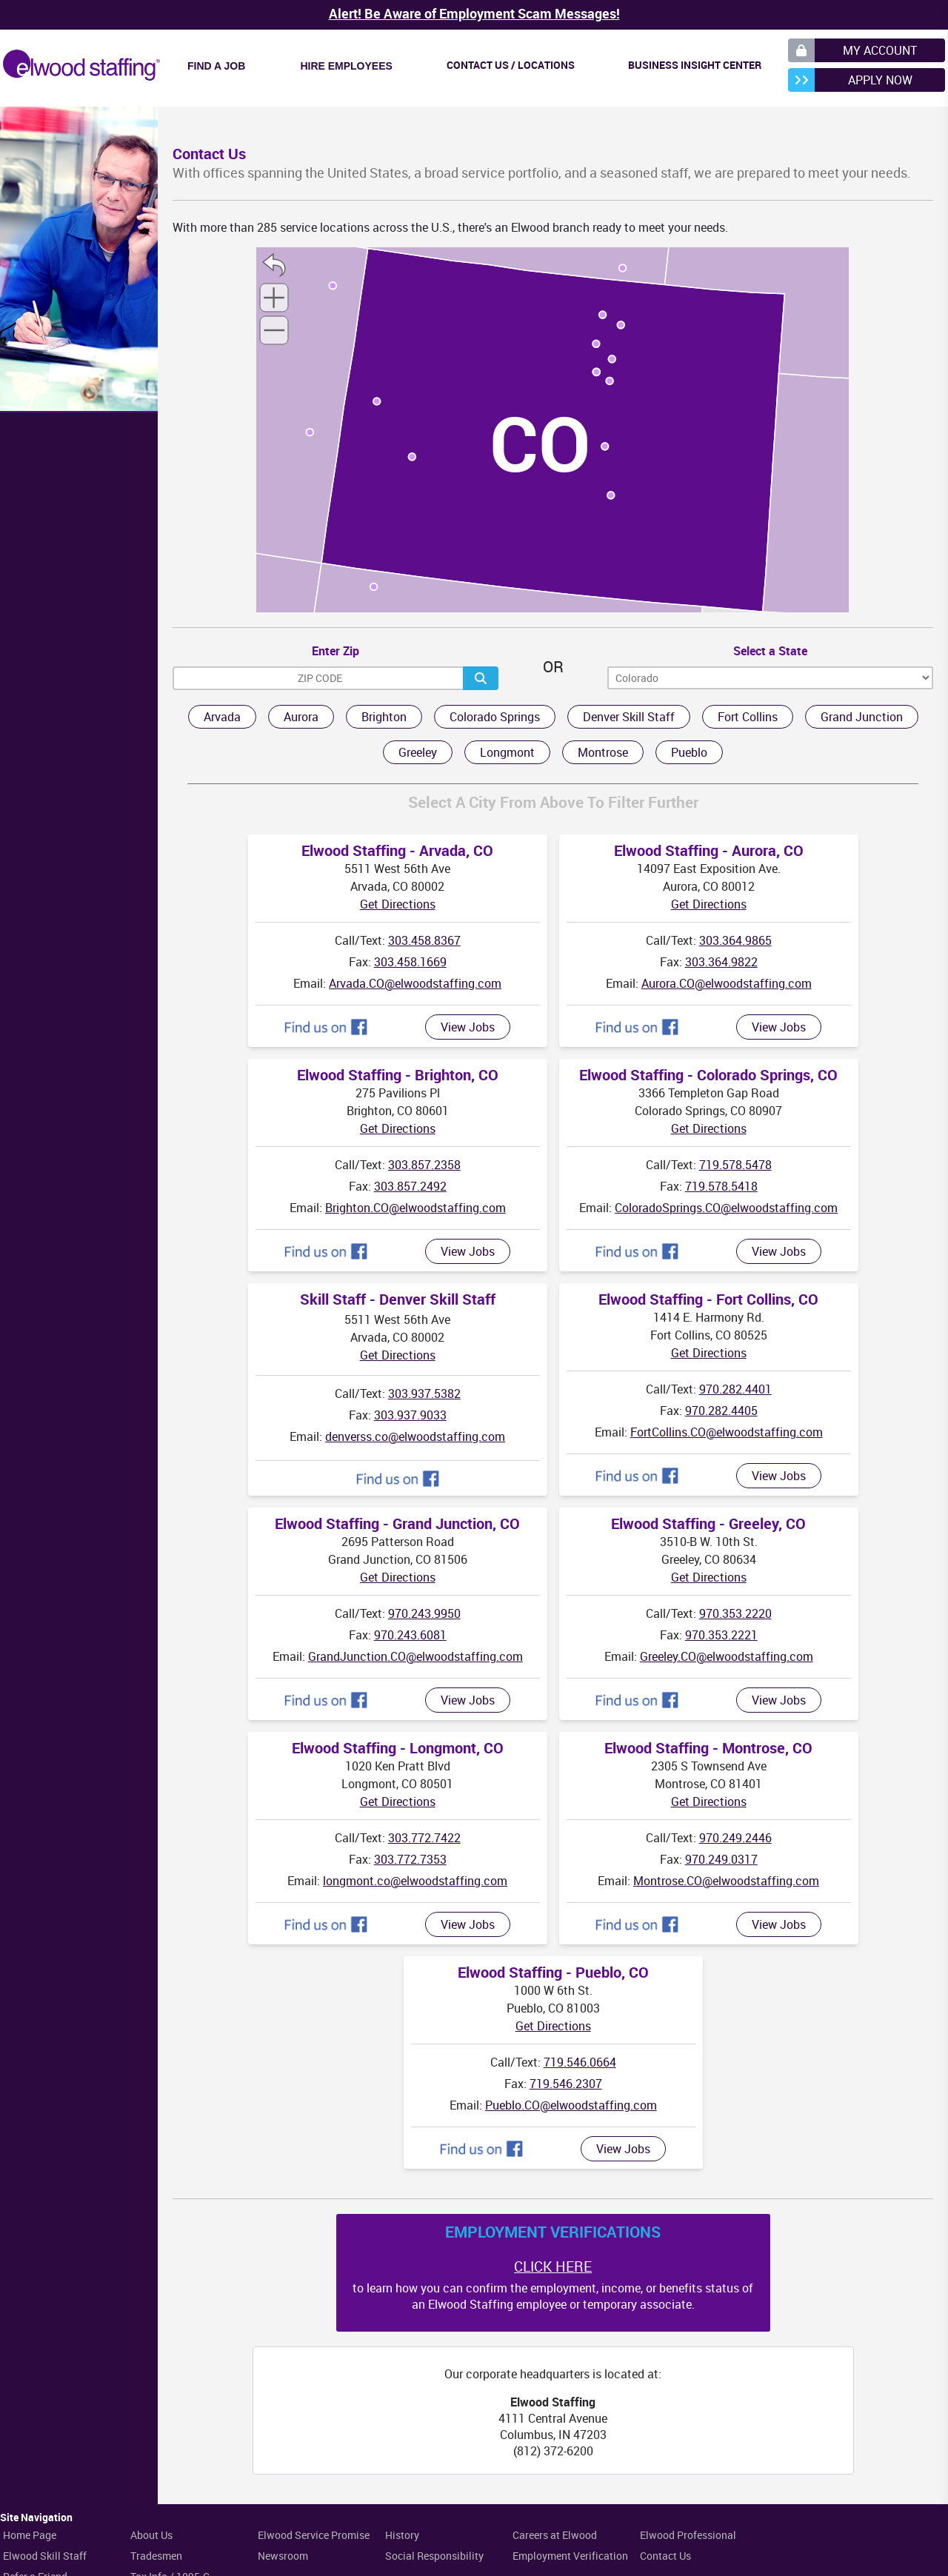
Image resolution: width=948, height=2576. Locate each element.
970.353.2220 (735, 1613)
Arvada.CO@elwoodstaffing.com (415, 983)
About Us (151, 2535)
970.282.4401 (735, 1389)
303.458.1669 (410, 962)
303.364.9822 (721, 962)
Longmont (507, 752)
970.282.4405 (721, 1410)
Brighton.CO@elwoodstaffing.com (415, 1208)
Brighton (384, 717)
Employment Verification (570, 2556)
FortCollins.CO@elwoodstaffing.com (726, 1432)
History (402, 2535)
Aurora (301, 717)
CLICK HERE (553, 2266)
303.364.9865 (735, 940)
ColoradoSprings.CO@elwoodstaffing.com (726, 1208)
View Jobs (468, 1027)
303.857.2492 (410, 1186)
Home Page (29, 2535)
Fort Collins (748, 717)
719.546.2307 (566, 2083)
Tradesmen (156, 2556)
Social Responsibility (434, 2556)
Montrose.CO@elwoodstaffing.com (726, 1881)
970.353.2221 (721, 1635)
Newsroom (283, 2556)
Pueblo (689, 752)
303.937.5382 (424, 1393)
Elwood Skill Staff (45, 2556)
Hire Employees (346, 66)
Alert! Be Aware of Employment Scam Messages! (474, 13)
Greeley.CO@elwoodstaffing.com (726, 1656)
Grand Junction (862, 717)
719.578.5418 (721, 1186)
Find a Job (216, 66)
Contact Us (665, 2556)
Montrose (603, 752)
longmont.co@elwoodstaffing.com (415, 1881)
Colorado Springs (495, 717)
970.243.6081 (410, 1635)
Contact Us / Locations (511, 65)
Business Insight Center (694, 65)
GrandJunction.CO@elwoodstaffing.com (415, 1656)
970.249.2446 (735, 1838)
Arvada (222, 717)
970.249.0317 (721, 1859)
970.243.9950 (424, 1613)
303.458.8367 (424, 940)
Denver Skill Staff (629, 717)
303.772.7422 (424, 1838)
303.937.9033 (410, 1415)
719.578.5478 (735, 1165)
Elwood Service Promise (314, 2535)
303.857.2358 (424, 1165)
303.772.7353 (410, 1859)
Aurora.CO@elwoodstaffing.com (726, 983)
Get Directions (397, 904)
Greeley (417, 752)
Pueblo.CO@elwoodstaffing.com (571, 2105)
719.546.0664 (580, 2062)
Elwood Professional (688, 2535)
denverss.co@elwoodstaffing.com (415, 1436)
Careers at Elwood (555, 2535)
